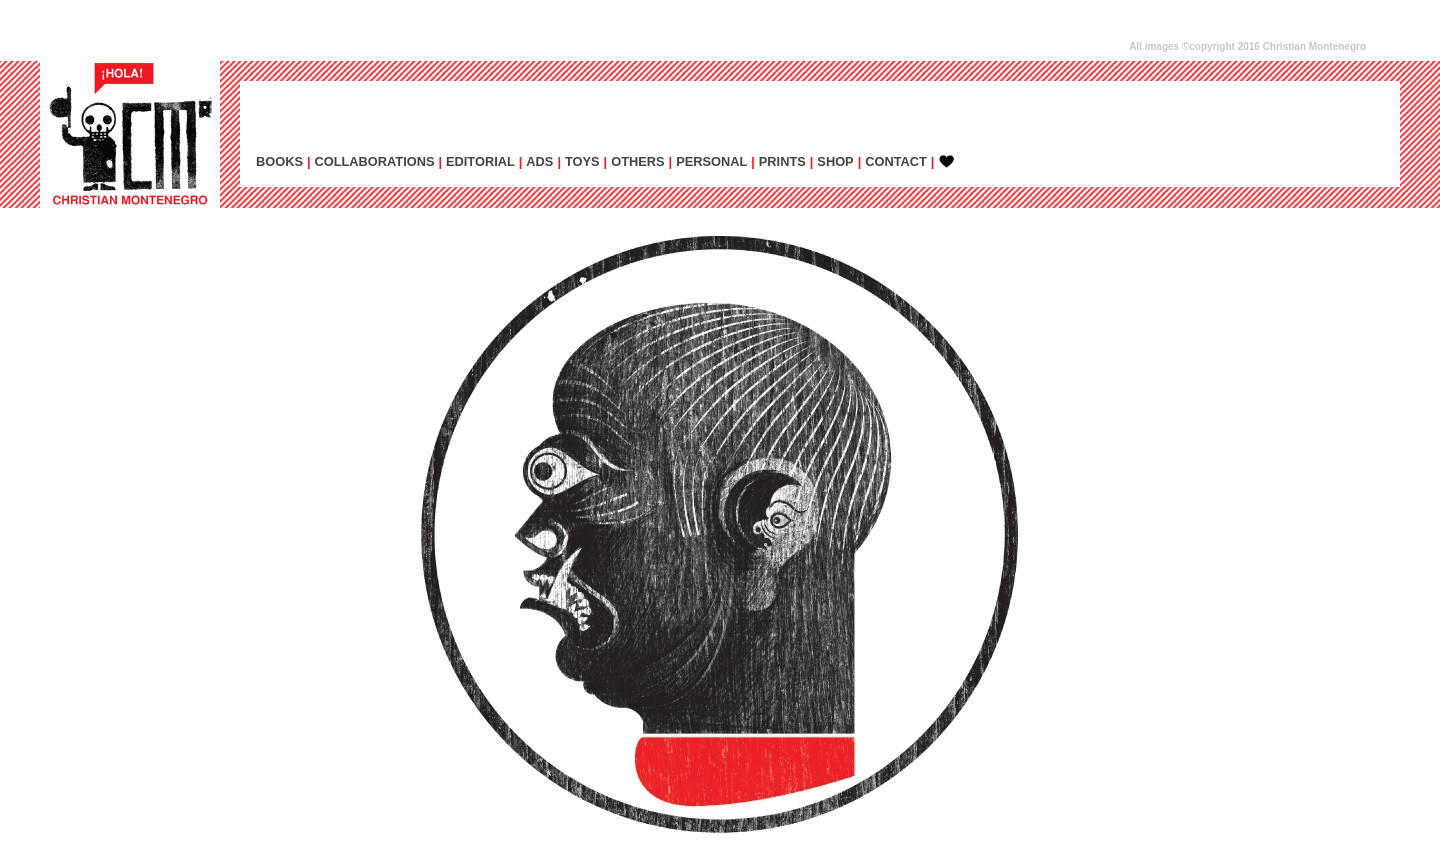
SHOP (835, 161)
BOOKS (279, 161)
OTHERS (637, 161)
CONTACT (896, 161)
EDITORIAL (480, 161)
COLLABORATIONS (375, 161)
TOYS (582, 161)
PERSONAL (711, 161)
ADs (539, 161)
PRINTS (782, 161)
